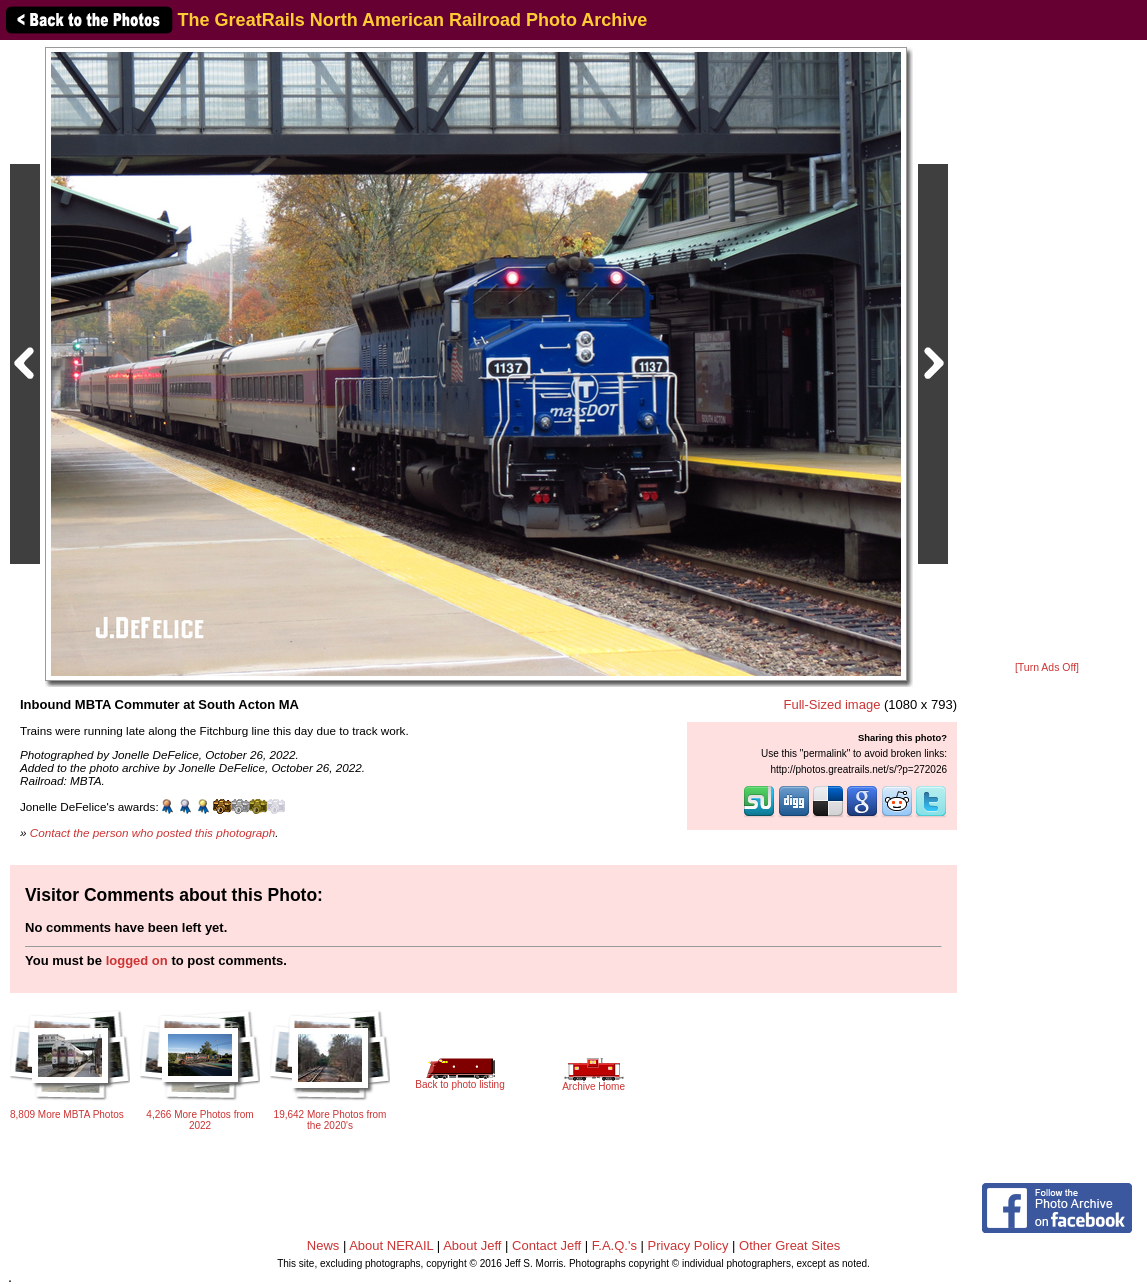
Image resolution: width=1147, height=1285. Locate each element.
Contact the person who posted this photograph (153, 832)
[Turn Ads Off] (1047, 667)
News (323, 1245)
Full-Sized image (832, 704)
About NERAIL (391, 1245)
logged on (137, 960)
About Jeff (472, 1245)
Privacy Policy (688, 1245)
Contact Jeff (546, 1245)
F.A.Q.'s (614, 1245)
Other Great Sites (789, 1245)
